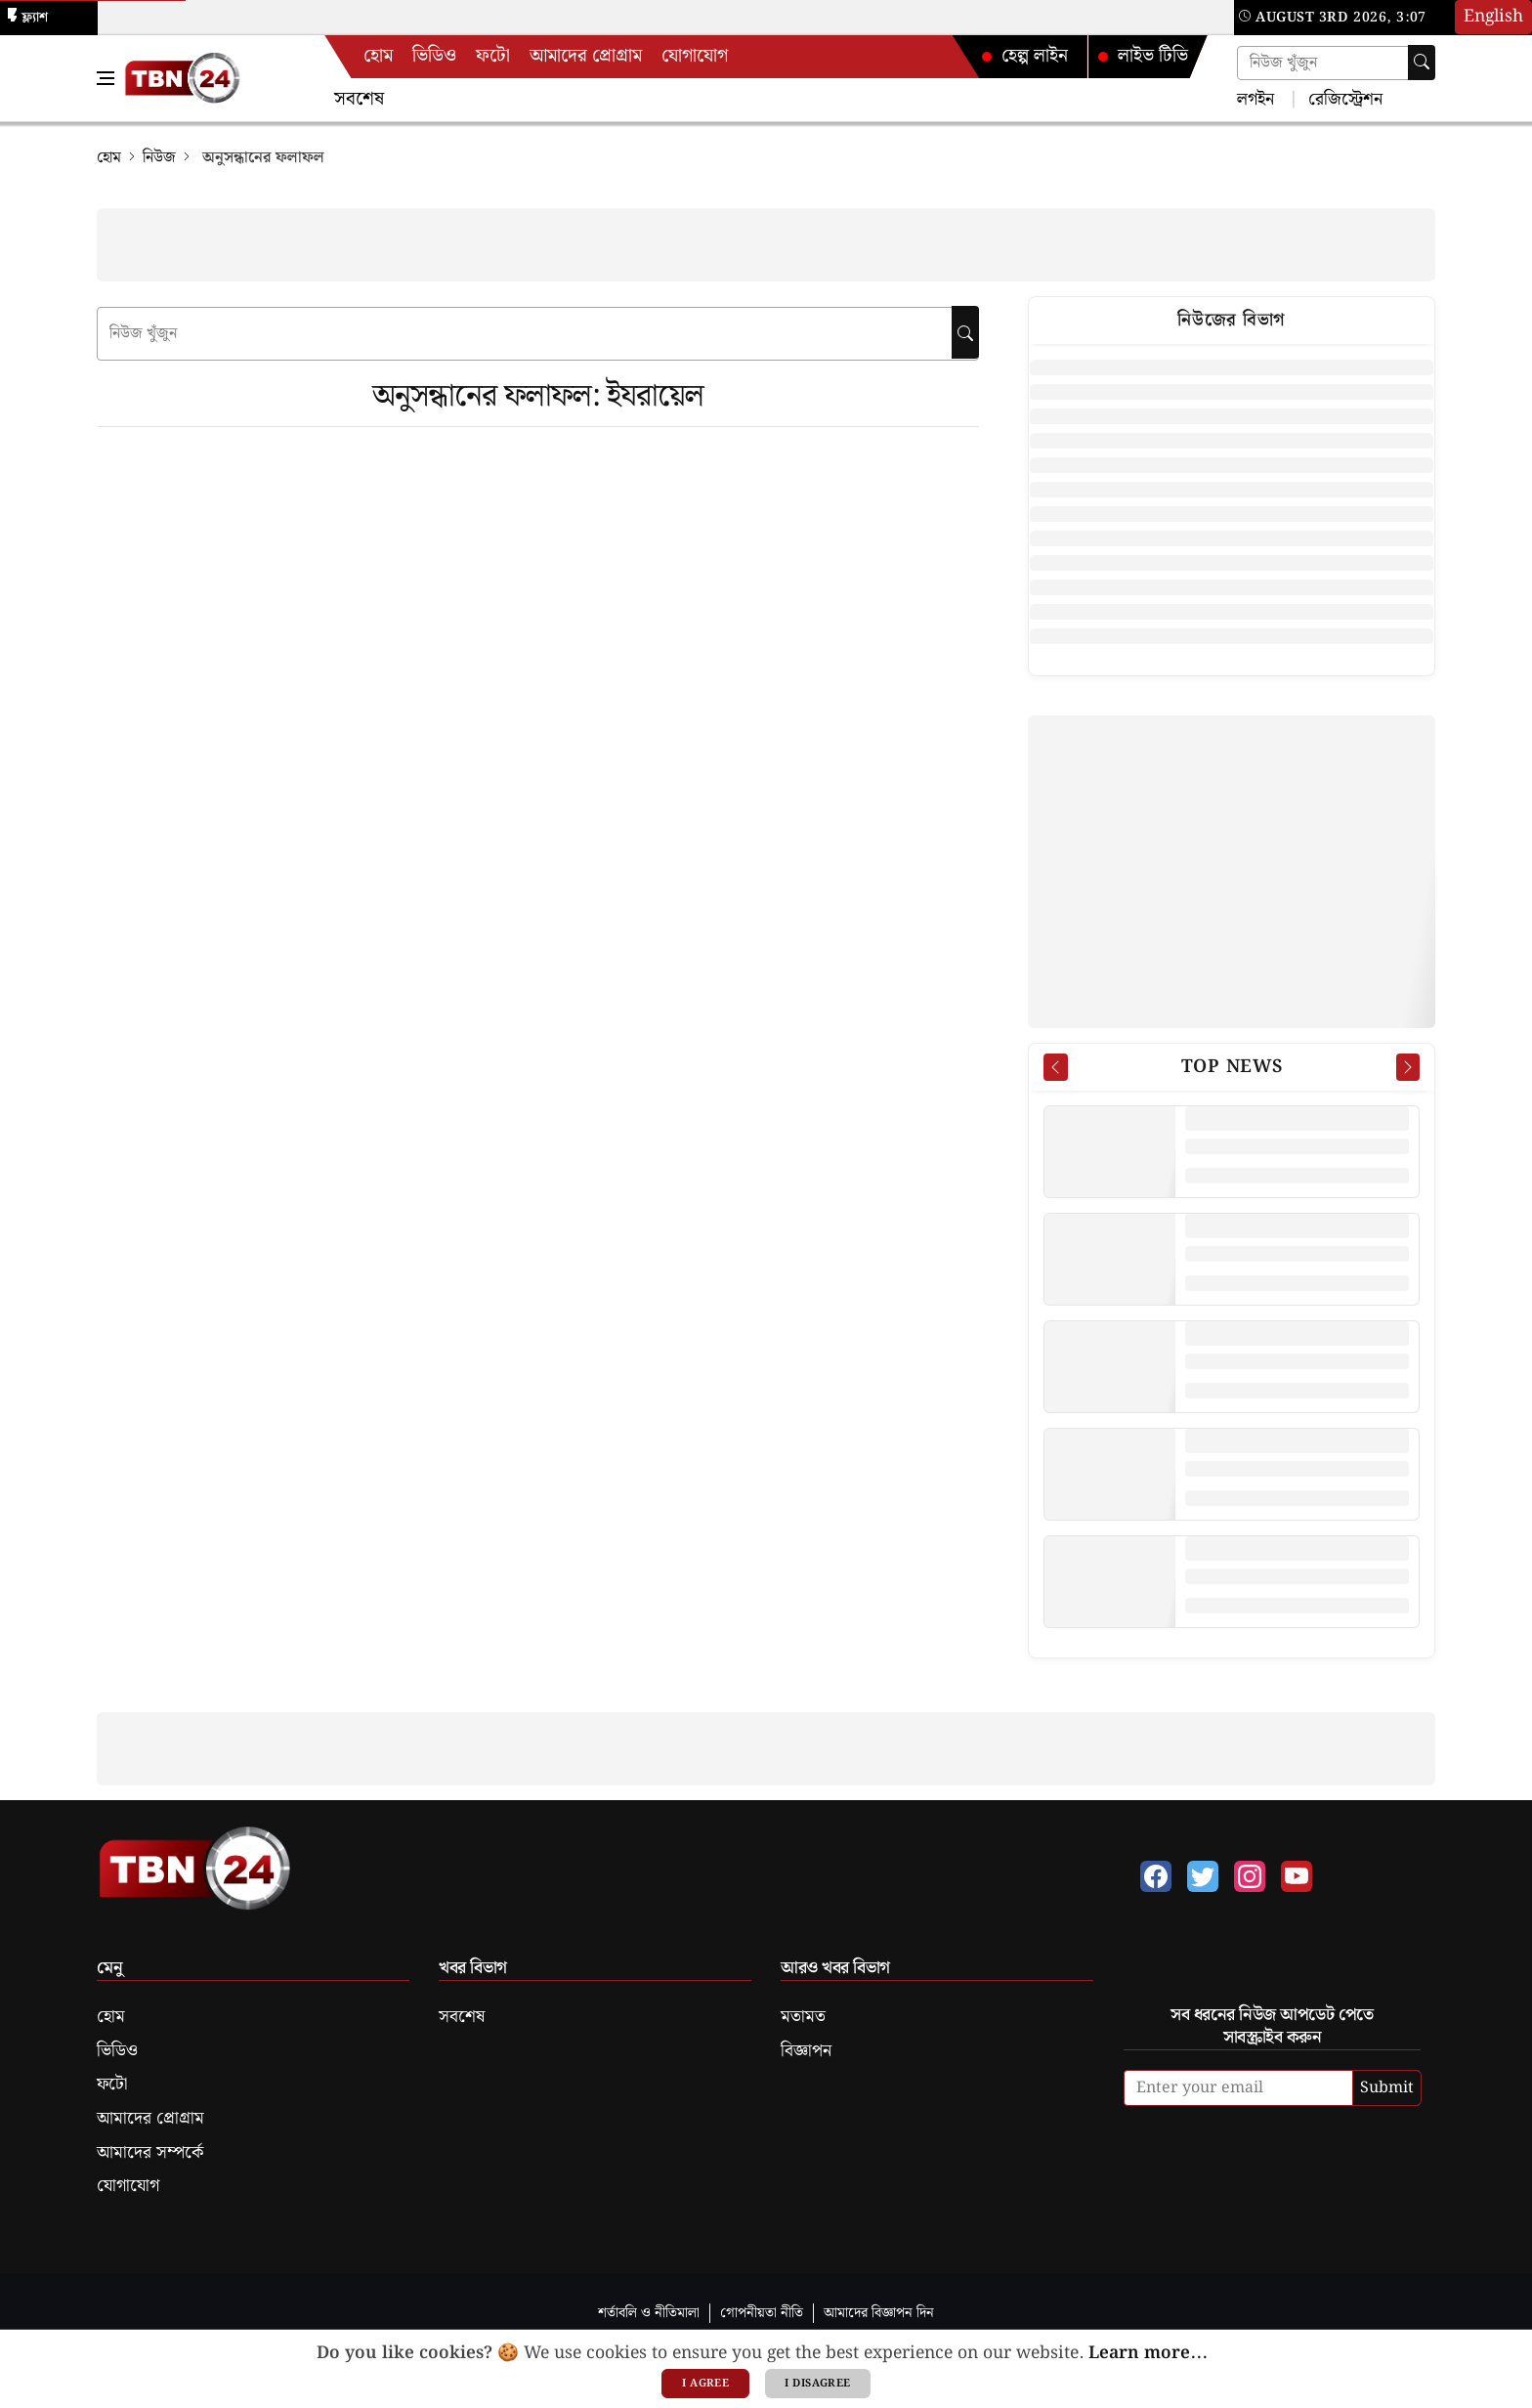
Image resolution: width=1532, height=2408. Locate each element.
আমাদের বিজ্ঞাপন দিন (879, 2312)
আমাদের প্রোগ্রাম (586, 56)
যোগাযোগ (694, 56)
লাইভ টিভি (1142, 56)
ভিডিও (434, 56)
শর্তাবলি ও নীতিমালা (649, 2312)
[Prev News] (1055, 1067)
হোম (378, 56)
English (1493, 16)
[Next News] (1408, 1067)
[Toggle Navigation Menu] (105, 78)
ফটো (493, 56)
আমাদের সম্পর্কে (150, 2153)
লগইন (1255, 98)
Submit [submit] (1387, 2088)
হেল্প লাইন (1024, 56)
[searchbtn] (965, 332)
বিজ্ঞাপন (806, 2051)
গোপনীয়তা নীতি (761, 2312)
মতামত (803, 2017)
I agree (705, 2383)
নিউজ (159, 158)
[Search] (1421, 62)
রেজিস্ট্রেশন (1343, 98)
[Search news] (1336, 63)
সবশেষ (359, 99)
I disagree (817, 2383)
